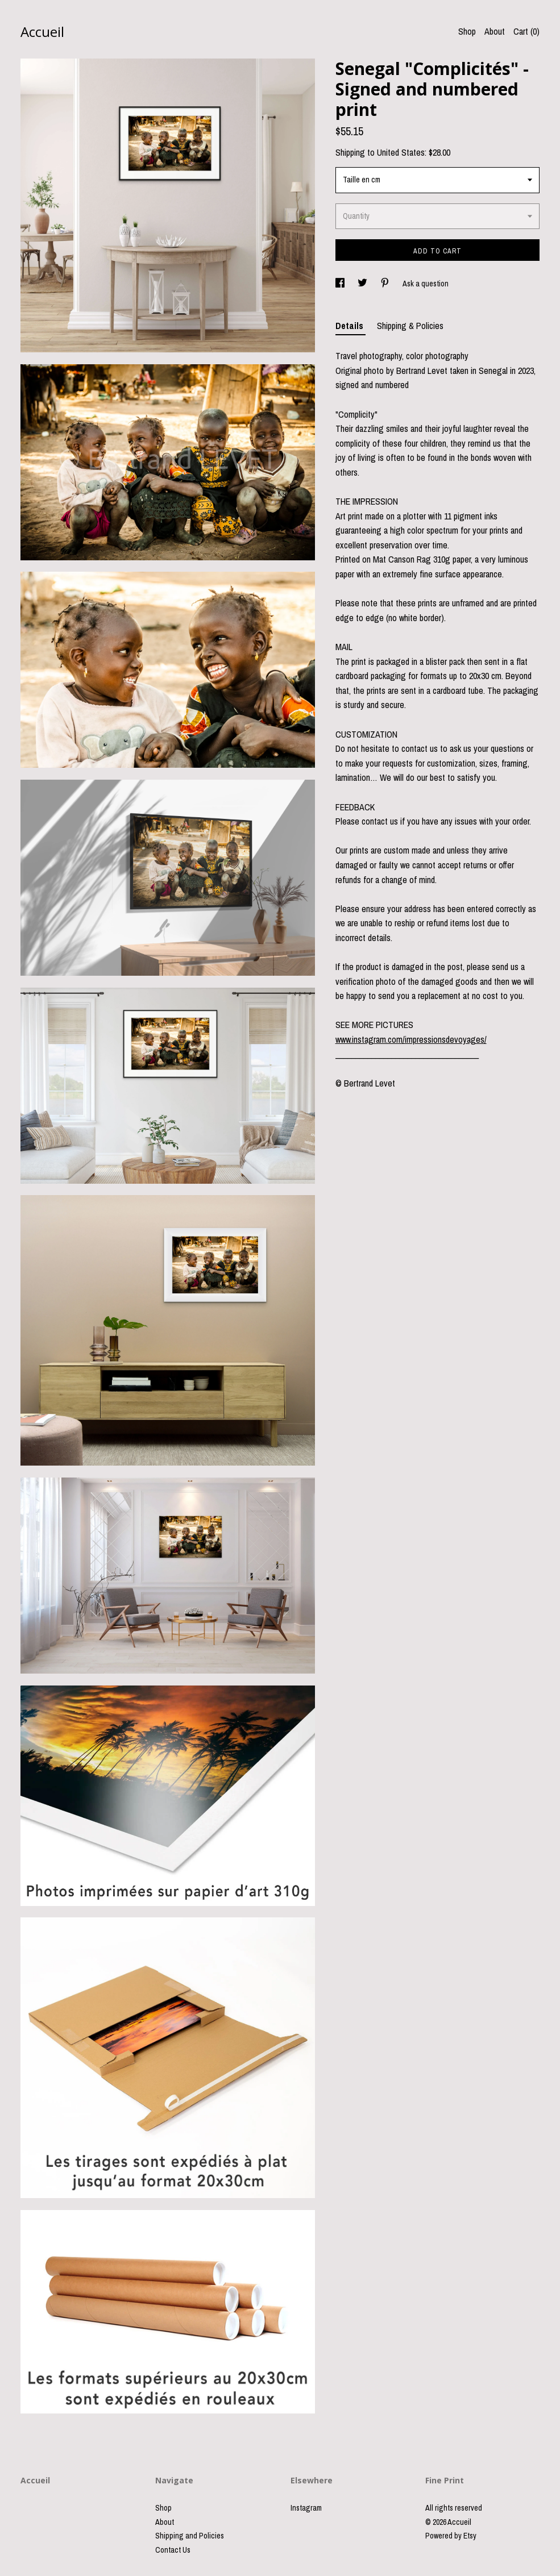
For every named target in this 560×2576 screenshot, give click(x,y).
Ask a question (426, 283)
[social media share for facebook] (340, 283)
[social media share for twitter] (363, 283)
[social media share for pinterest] (385, 283)
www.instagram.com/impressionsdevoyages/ (411, 1039)
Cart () (526, 31)
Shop (467, 31)
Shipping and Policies (189, 2536)
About (494, 31)
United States (401, 152)
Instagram (306, 2508)
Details (350, 325)
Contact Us (172, 2550)
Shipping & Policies (410, 325)
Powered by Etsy (450, 2536)
